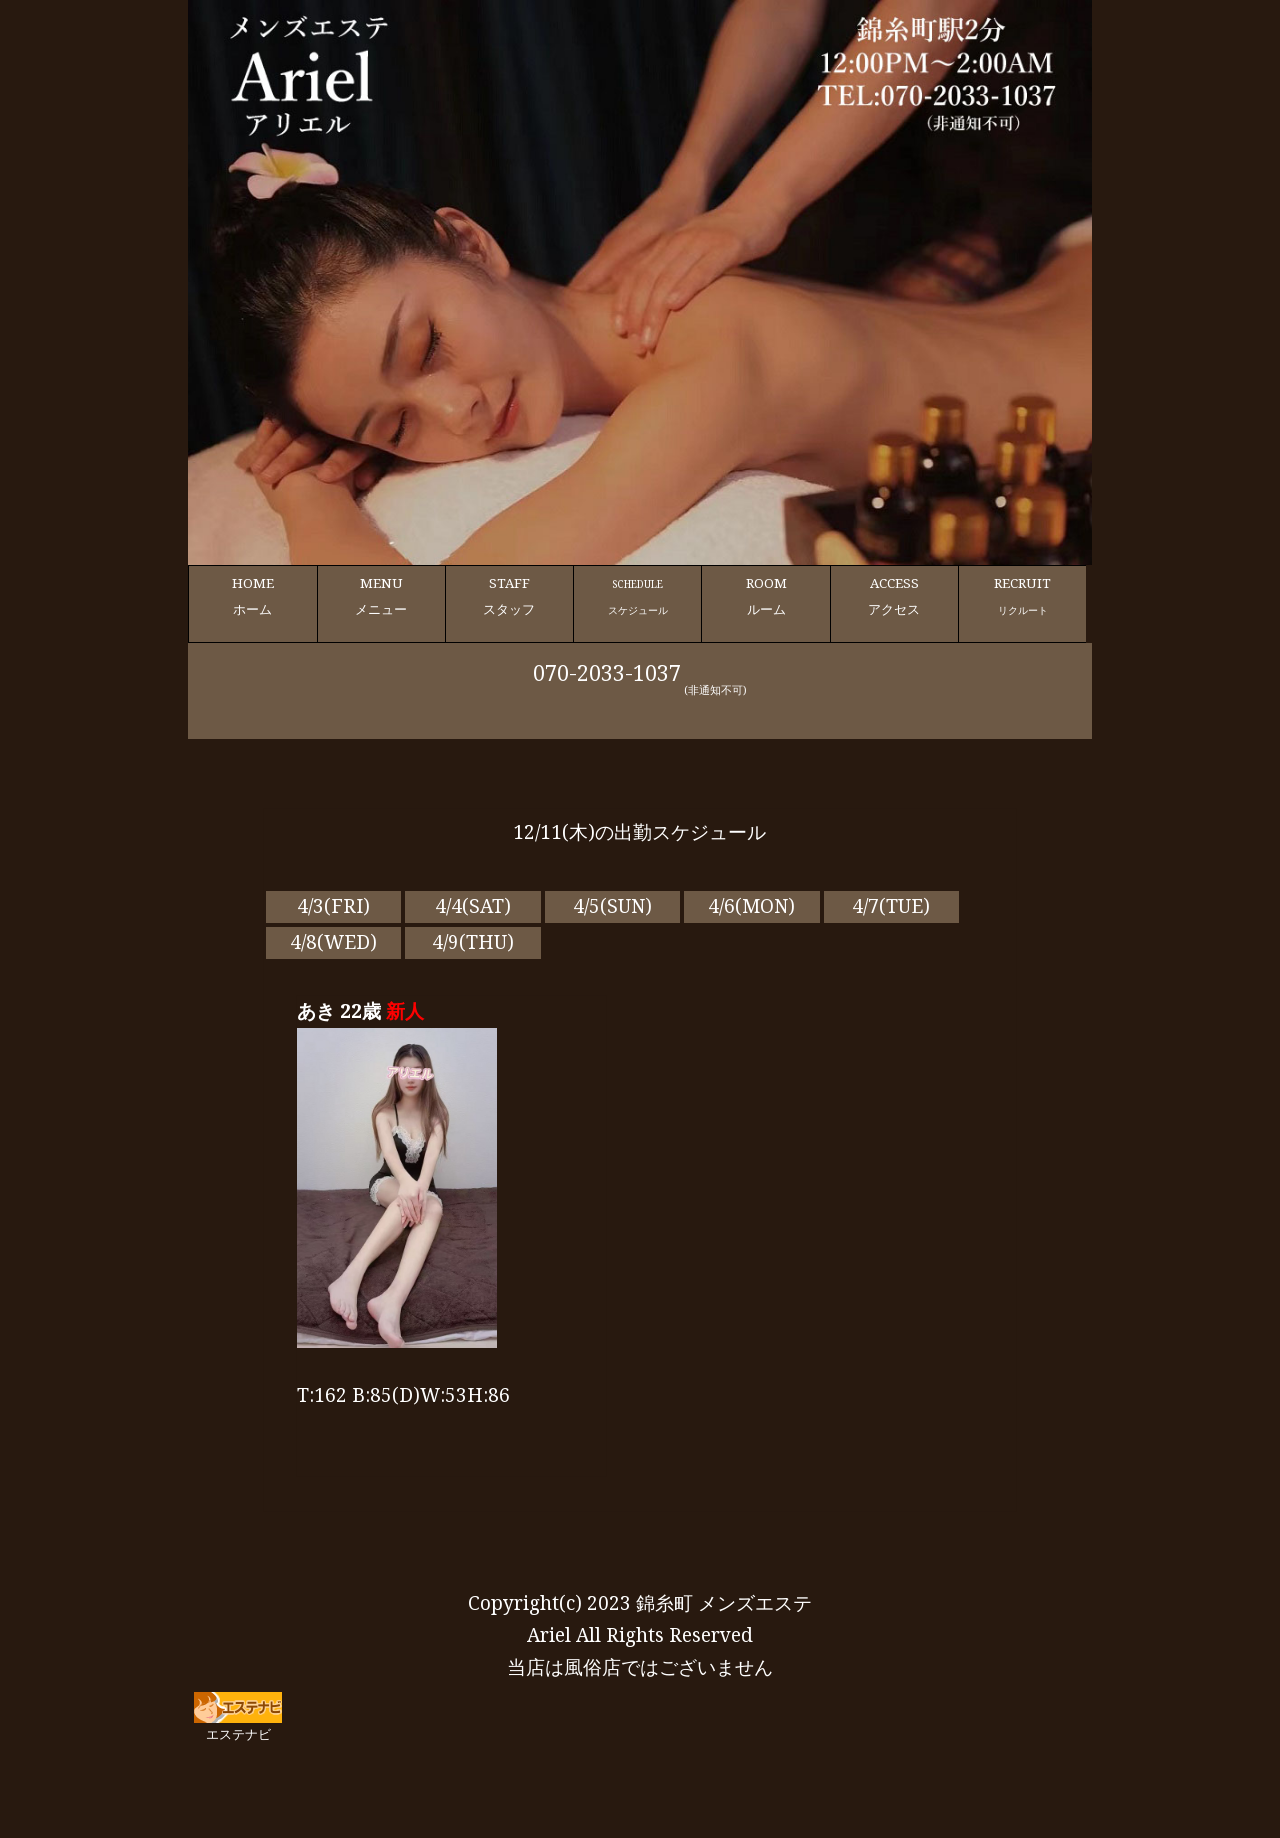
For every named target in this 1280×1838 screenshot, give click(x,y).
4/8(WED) (333, 942)
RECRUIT (1022, 597)
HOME (252, 597)
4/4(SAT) (473, 906)
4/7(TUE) (891, 906)
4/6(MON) (751, 906)
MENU (381, 597)
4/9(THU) (473, 942)
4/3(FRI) (333, 906)
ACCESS (894, 597)
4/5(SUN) (612, 906)
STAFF (509, 597)
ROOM (765, 597)
